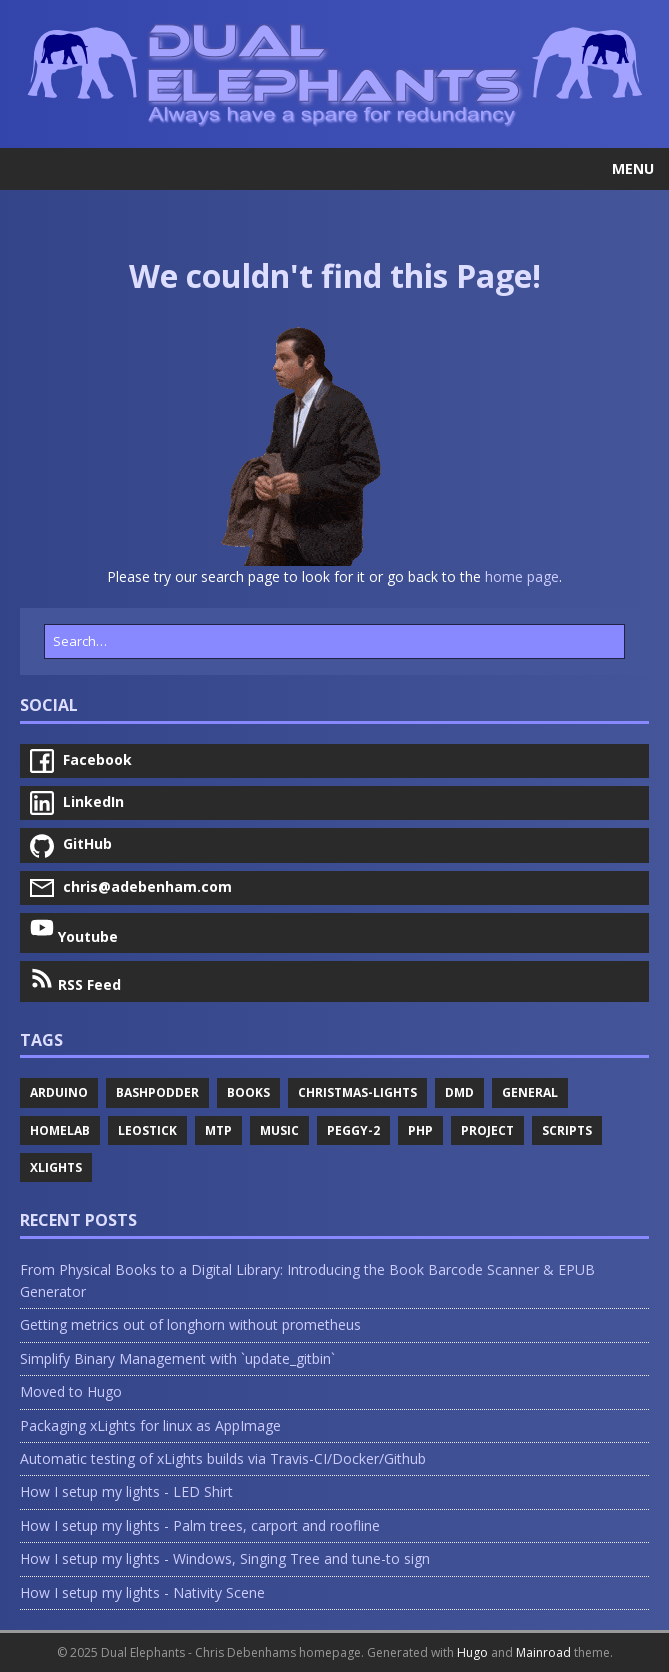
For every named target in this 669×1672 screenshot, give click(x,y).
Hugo (472, 1652)
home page (522, 576)
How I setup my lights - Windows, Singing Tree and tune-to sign (225, 1558)
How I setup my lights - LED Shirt (126, 1491)
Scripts (567, 1130)
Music (279, 1130)
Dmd (459, 1092)
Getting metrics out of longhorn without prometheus (190, 1324)
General (530, 1092)
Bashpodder (157, 1092)
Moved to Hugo (71, 1391)
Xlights (56, 1167)
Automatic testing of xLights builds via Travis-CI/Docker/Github (223, 1458)
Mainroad (543, 1652)
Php (420, 1130)
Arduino (59, 1092)
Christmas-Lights (357, 1092)
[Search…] (334, 641)
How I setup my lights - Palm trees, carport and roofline (200, 1525)
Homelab (60, 1130)
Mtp (218, 1130)
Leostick (147, 1130)
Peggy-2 (353, 1130)
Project (487, 1130)
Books (248, 1092)
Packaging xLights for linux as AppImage (150, 1425)
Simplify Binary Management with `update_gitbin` (177, 1358)
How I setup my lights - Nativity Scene (142, 1592)
